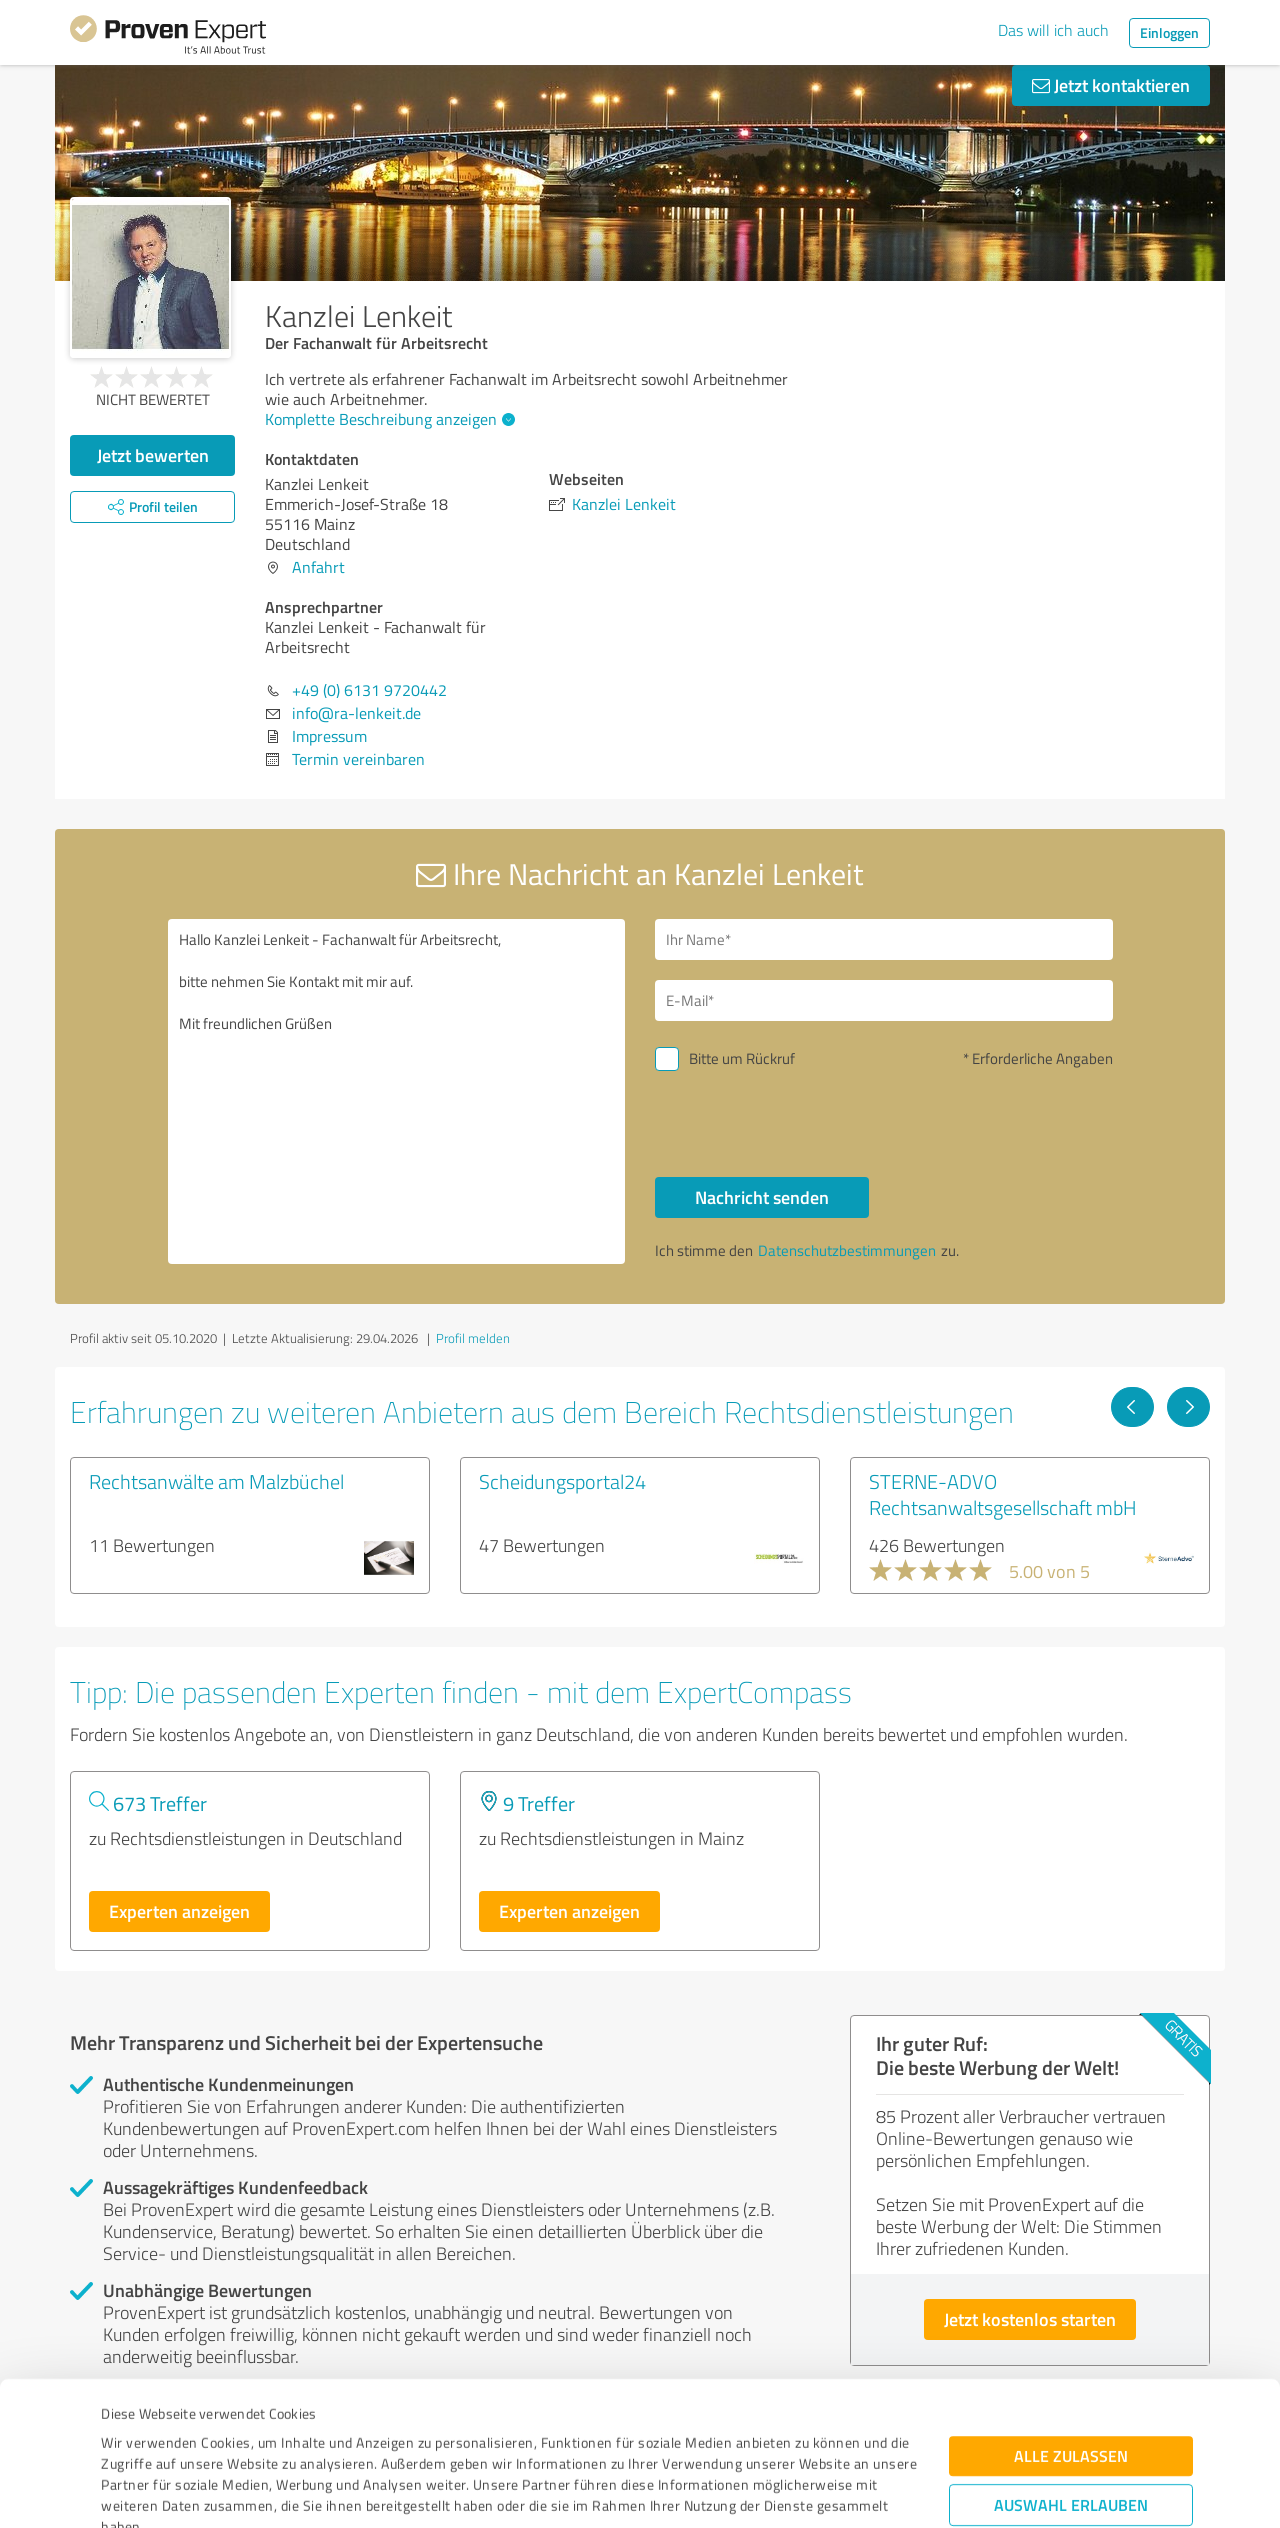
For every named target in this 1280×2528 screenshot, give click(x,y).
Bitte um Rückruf (742, 1058)
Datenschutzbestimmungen (271, 2434)
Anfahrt (318, 567)
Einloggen (1169, 32)
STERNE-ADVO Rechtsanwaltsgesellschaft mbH (1003, 1494)
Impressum (137, 2434)
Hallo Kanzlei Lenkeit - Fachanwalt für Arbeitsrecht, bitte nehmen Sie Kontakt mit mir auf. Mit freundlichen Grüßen (397, 1091)
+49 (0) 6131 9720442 (369, 690)
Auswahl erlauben (1071, 2370)
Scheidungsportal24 (562, 1481)
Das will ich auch (1053, 30)
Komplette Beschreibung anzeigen (387, 419)
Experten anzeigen (179, 1911)
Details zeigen (780, 2490)
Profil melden (473, 1338)
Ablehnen (1071, 2432)
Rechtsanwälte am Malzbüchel (216, 1481)
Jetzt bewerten (153, 455)
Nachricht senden (762, 1197)
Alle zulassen (1071, 2321)
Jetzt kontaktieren (1111, 85)
